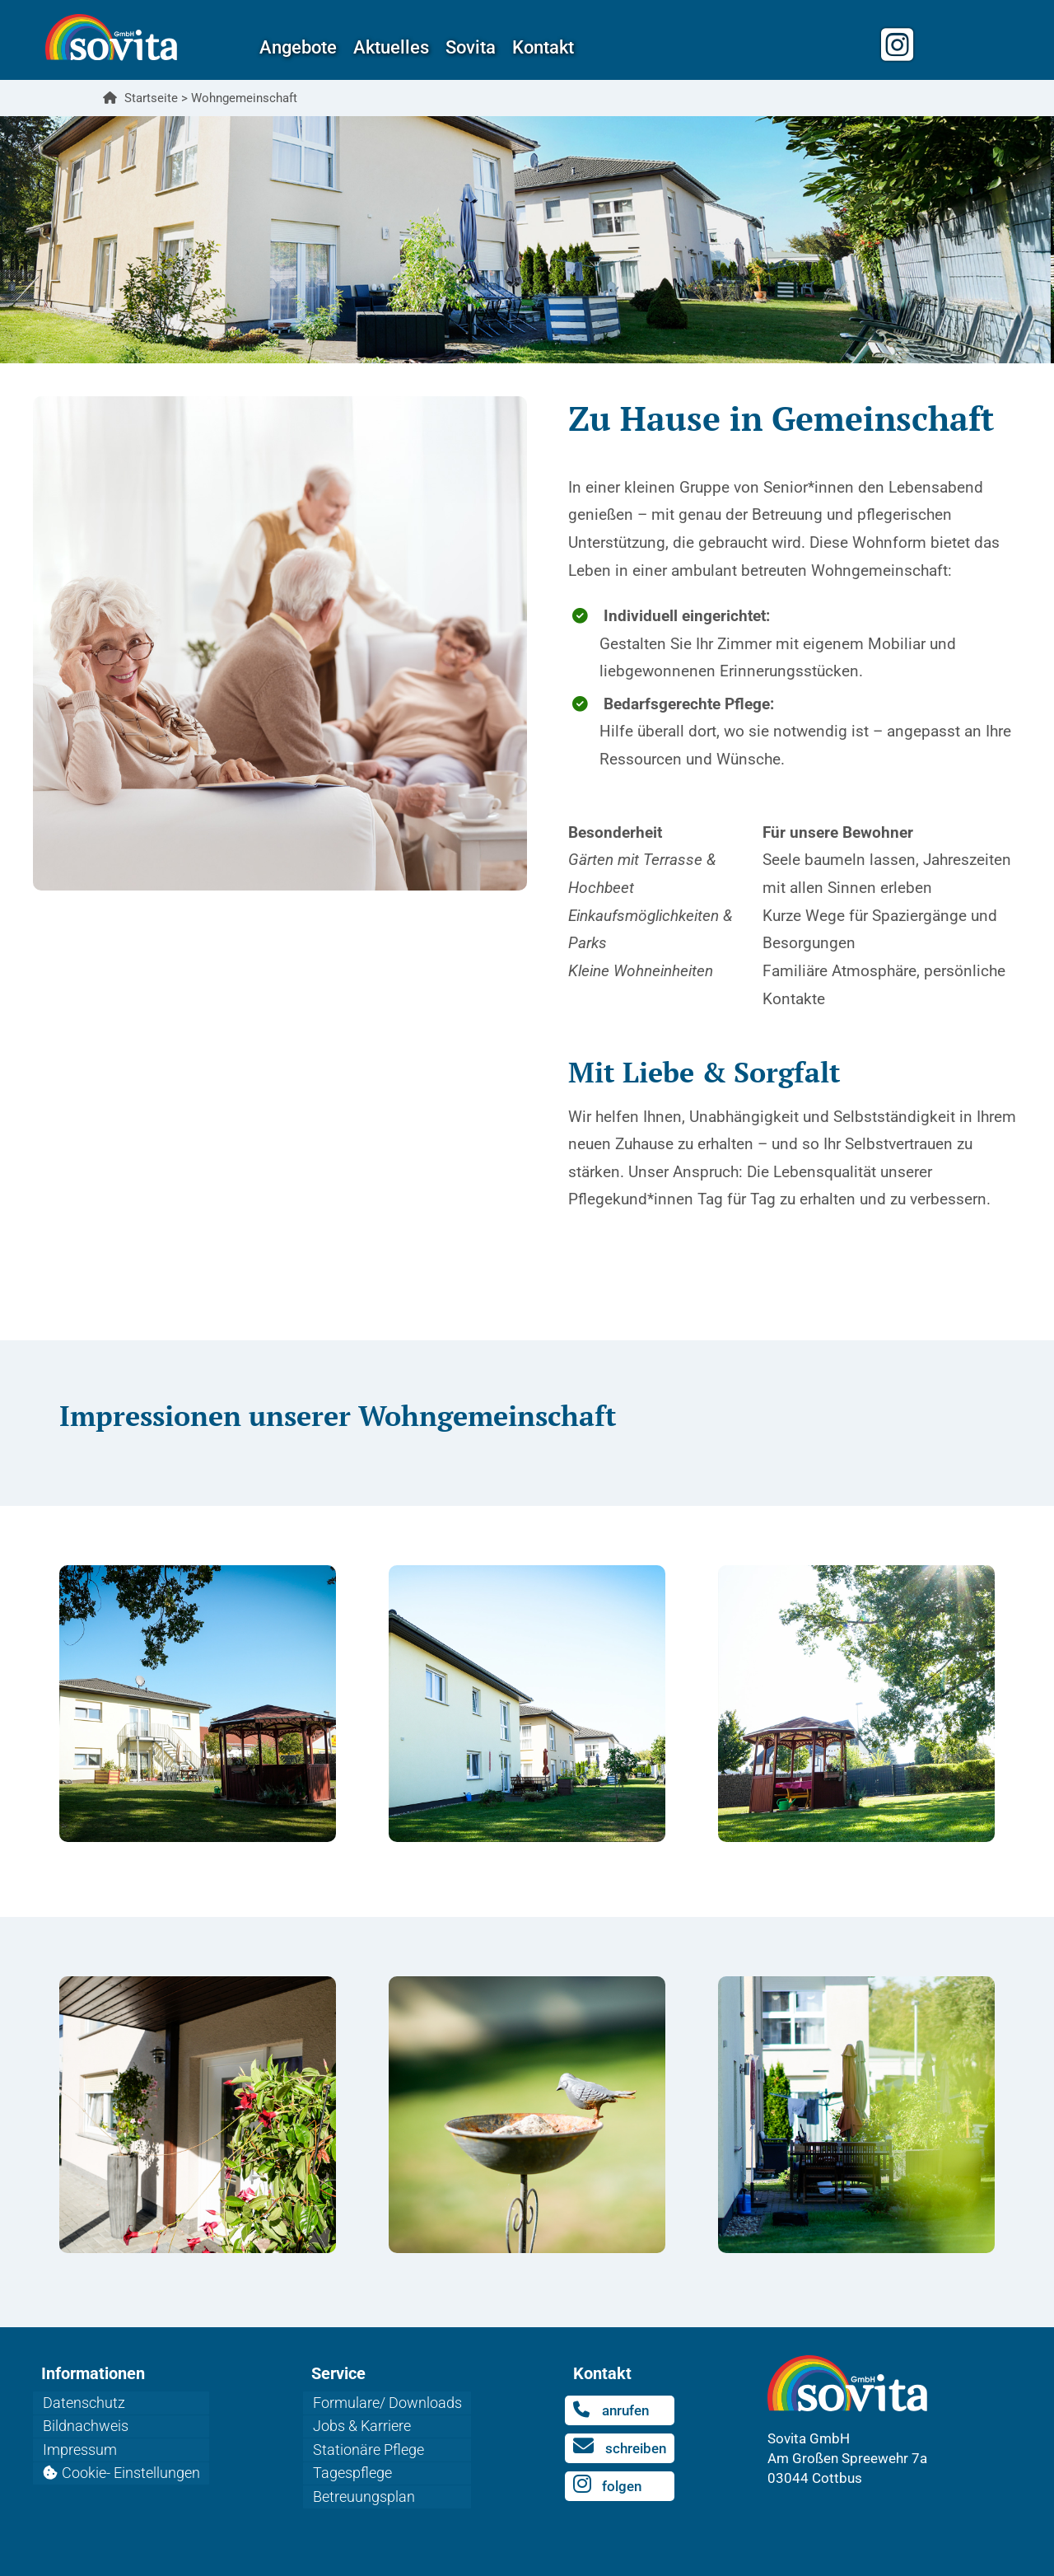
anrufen (613, 2410)
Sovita (470, 47)
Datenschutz (85, 2401)
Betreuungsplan (365, 2481)
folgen (609, 2482)
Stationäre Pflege (369, 2441)
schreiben (621, 2445)
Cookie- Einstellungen (132, 2461)
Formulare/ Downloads (388, 2401)
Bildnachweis (86, 2421)
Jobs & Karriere (363, 2421)
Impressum (81, 2441)
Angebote (298, 47)
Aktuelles (391, 47)
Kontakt (543, 47)
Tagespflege (353, 2461)
